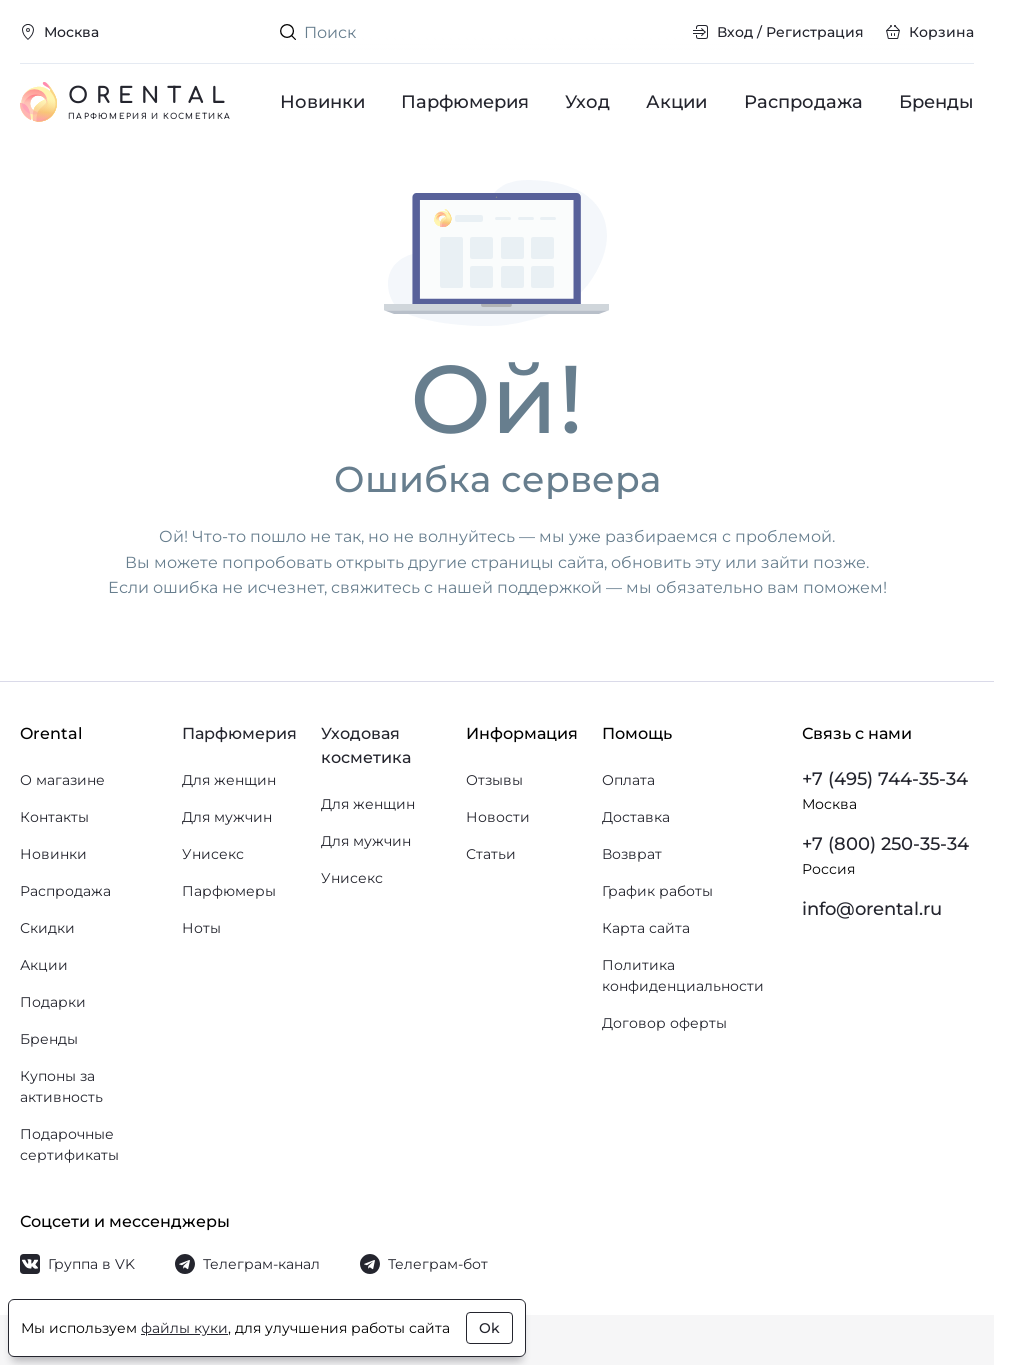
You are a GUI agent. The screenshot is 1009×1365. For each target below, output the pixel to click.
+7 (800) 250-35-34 (885, 844)
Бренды (936, 102)
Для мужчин (227, 817)
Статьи (491, 854)
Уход (588, 102)
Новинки (322, 102)
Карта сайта (646, 928)
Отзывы (494, 780)
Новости (498, 817)
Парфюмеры (229, 891)
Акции (677, 102)
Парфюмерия (465, 102)
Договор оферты (664, 1023)
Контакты (54, 817)
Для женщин (229, 780)
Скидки (47, 928)
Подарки (53, 1002)
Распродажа (803, 102)
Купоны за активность (61, 1086)
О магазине (62, 780)
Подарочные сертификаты (69, 1144)
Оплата (628, 780)
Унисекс (213, 854)
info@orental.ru (872, 909)
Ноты (201, 928)
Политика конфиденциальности (683, 975)
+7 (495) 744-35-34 (885, 779)
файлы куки (184, 1328)
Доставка (636, 817)
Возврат (632, 854)
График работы (657, 891)
